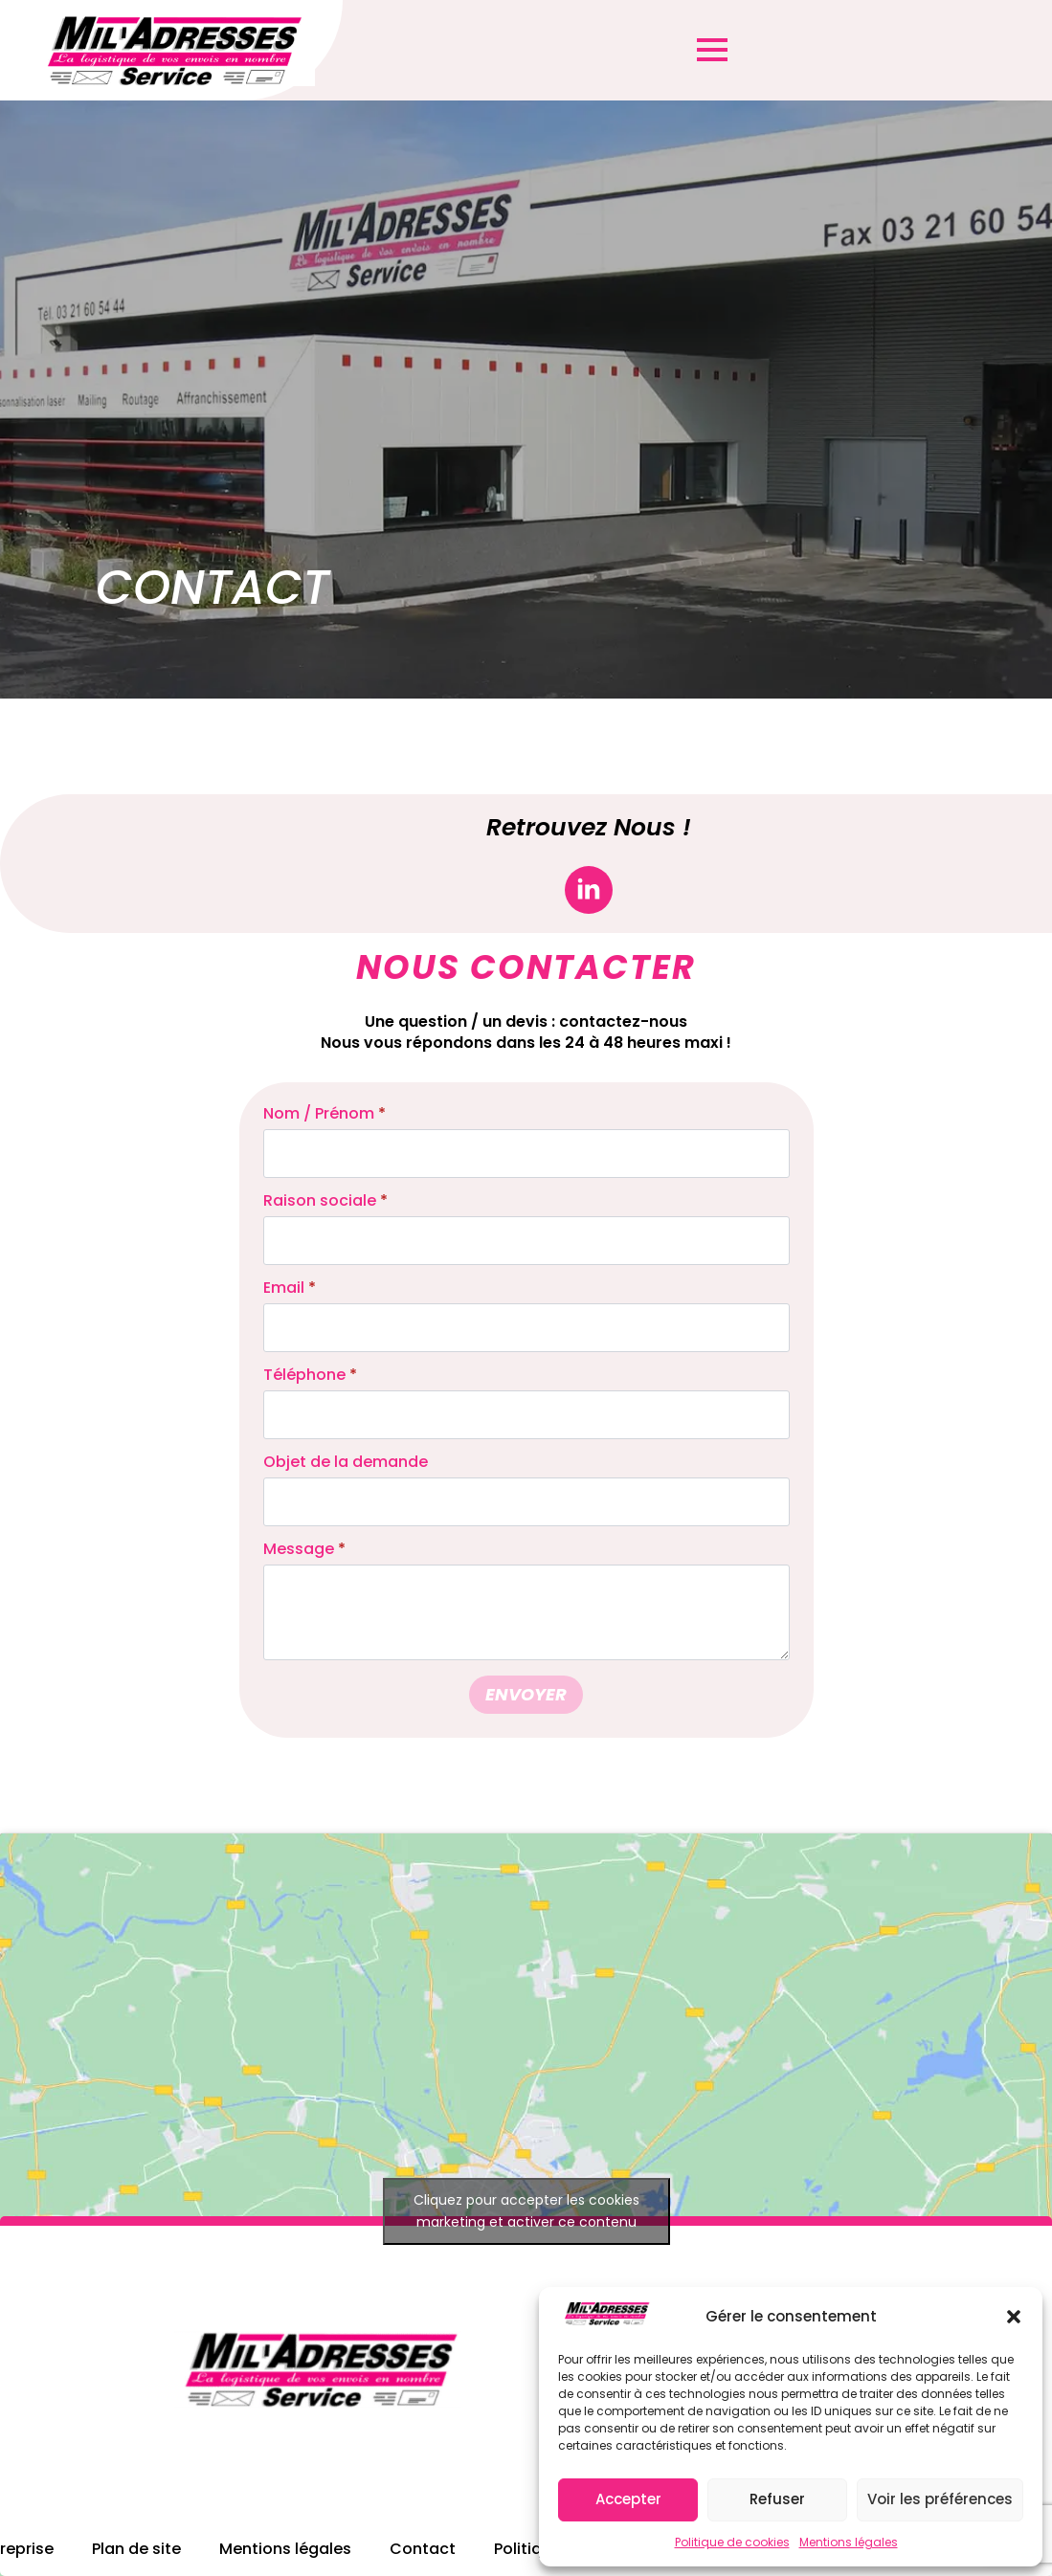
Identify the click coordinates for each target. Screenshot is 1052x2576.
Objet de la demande (345, 1462)
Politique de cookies (732, 2542)
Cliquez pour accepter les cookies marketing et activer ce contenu (526, 2211)
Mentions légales (848, 2542)
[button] (1013, 2316)
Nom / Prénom (324, 1113)
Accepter (628, 2499)
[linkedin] (589, 890)
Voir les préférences (940, 2499)
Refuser (777, 2499)
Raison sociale (325, 1201)
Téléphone (310, 1375)
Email (289, 1288)
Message (304, 1549)
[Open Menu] (712, 49)
